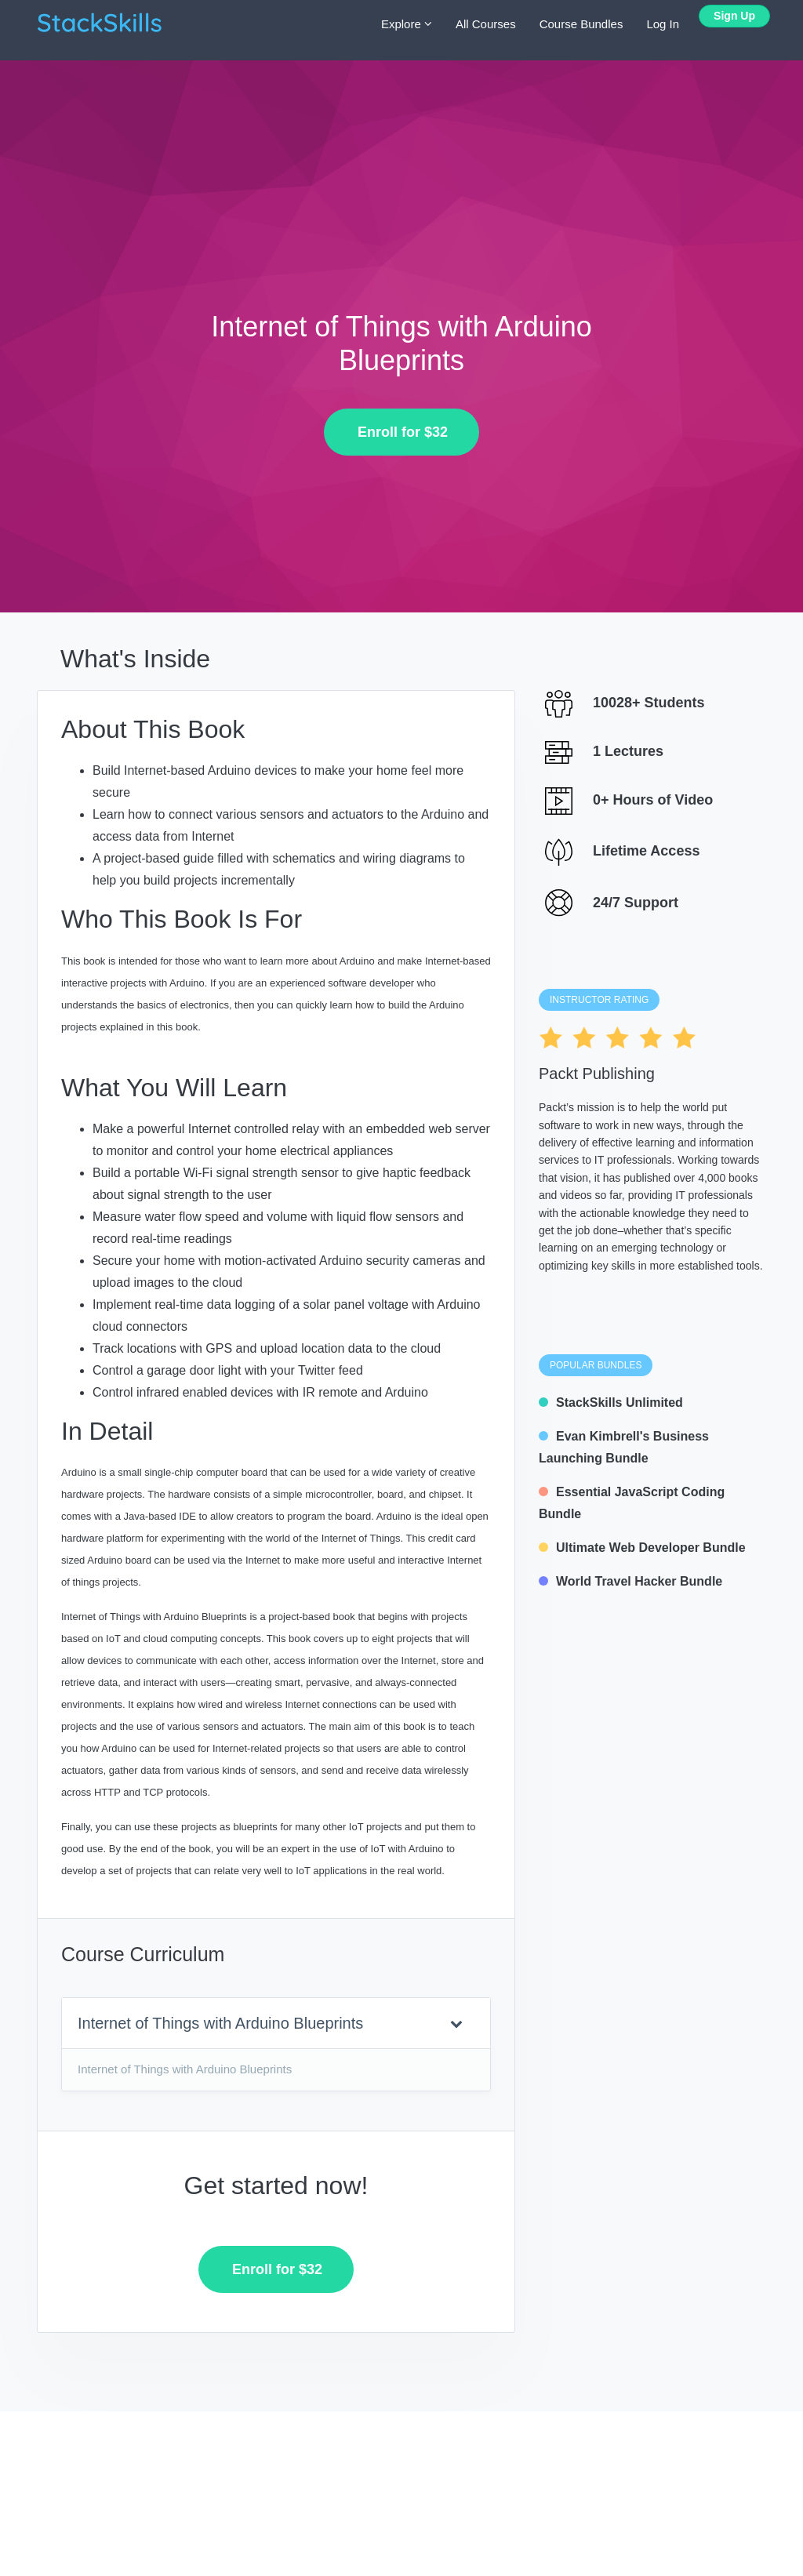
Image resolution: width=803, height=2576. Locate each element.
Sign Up (734, 15)
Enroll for (397, 432)
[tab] (276, 2023)
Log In (662, 24)
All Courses (486, 24)
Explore (406, 24)
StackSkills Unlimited (611, 1402)
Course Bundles (581, 24)
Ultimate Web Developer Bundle (642, 1547)
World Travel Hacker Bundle (630, 1581)
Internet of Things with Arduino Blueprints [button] (270, 2023)
